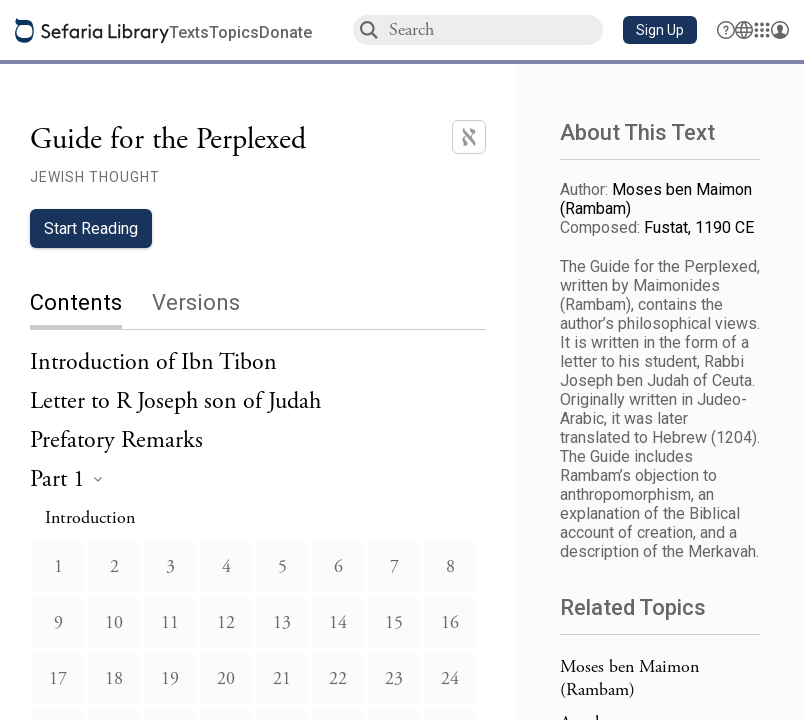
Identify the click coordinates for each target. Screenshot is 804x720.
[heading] (66, 480)
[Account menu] (780, 30)
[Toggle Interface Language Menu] (744, 30)
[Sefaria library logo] (92, 30)
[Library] (762, 30)
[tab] (91, 304)
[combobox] (495, 29)
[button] (660, 30)
